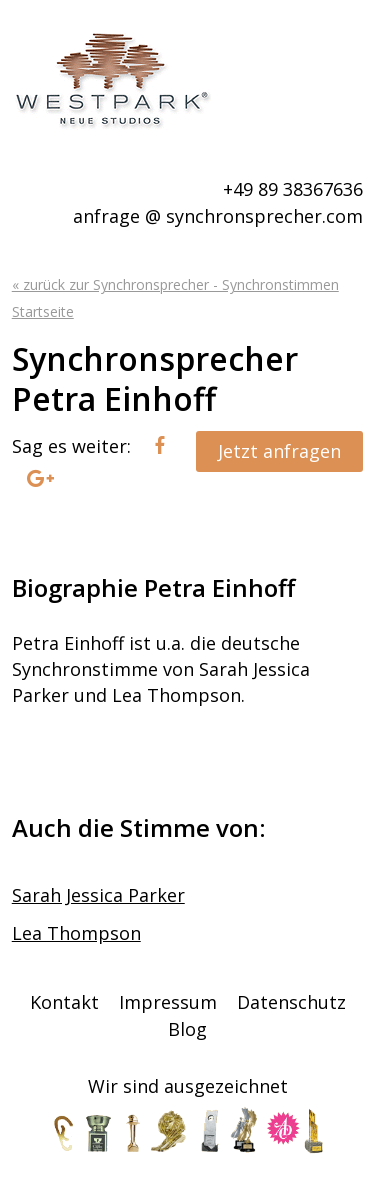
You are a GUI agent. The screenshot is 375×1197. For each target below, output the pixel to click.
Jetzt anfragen (279, 451)
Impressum (168, 1002)
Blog (187, 1029)
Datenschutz (291, 1002)
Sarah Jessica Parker (98, 895)
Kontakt (64, 1002)
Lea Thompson (76, 933)
